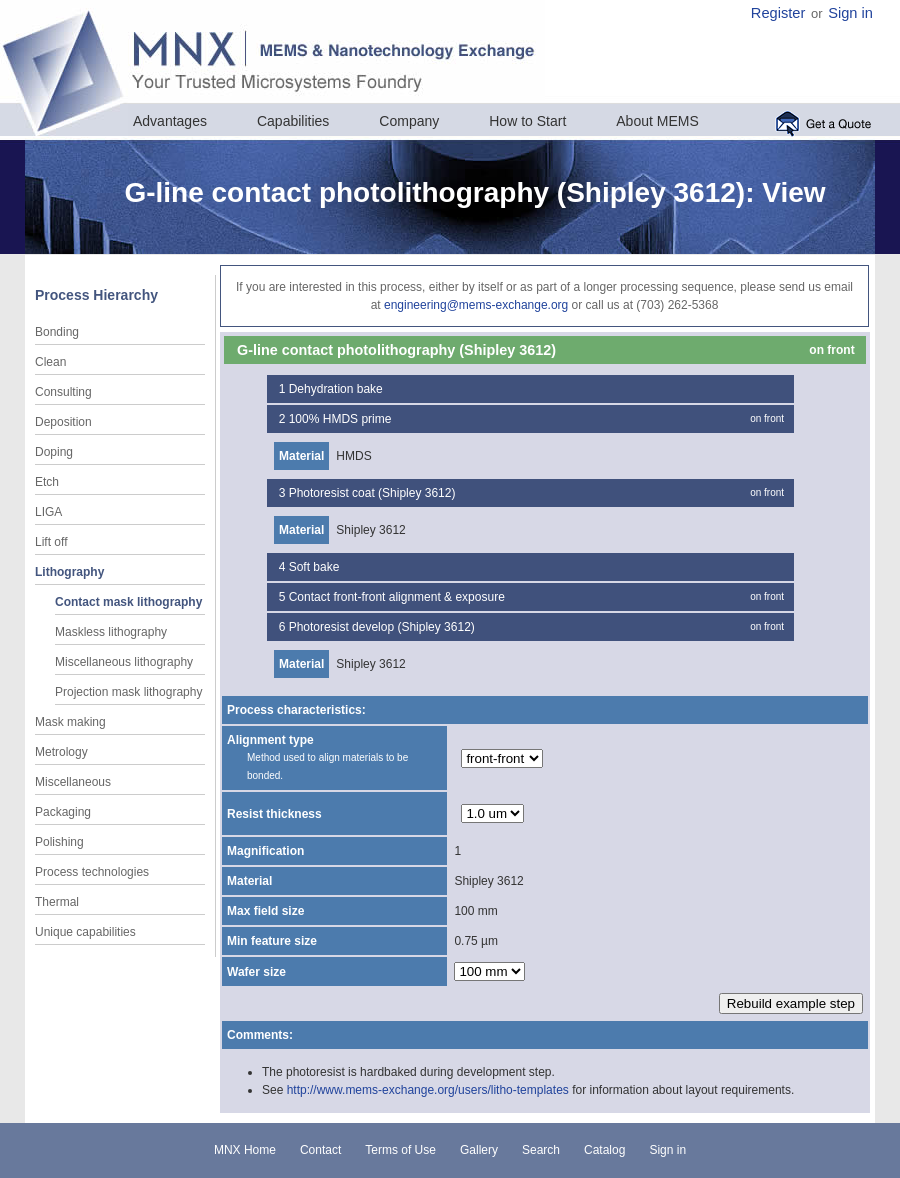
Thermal (57, 902)
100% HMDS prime (340, 419)
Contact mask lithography (128, 602)
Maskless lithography (111, 632)
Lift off (51, 542)
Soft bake (314, 567)
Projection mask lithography (128, 692)
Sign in (850, 13)
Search (541, 1150)
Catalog (604, 1150)
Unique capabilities (85, 932)
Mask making (70, 722)
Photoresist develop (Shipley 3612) (382, 627)
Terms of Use (400, 1150)
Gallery (479, 1150)
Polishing (59, 842)
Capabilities (293, 121)
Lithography (69, 572)
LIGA (48, 512)
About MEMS (657, 121)
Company (409, 121)
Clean (50, 362)
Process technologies (92, 872)
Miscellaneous (73, 782)
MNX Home (245, 1150)
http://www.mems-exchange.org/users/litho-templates (428, 1090)
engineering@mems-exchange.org (476, 305)
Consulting (63, 392)
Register (778, 13)
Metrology (61, 752)
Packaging (63, 812)
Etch (47, 482)
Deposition (63, 422)
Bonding (57, 332)
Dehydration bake (336, 389)
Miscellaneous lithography (124, 662)
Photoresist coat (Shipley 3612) (372, 493)
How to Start (527, 121)
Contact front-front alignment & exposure (397, 597)
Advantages (170, 121)
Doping (54, 452)
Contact (320, 1150)
